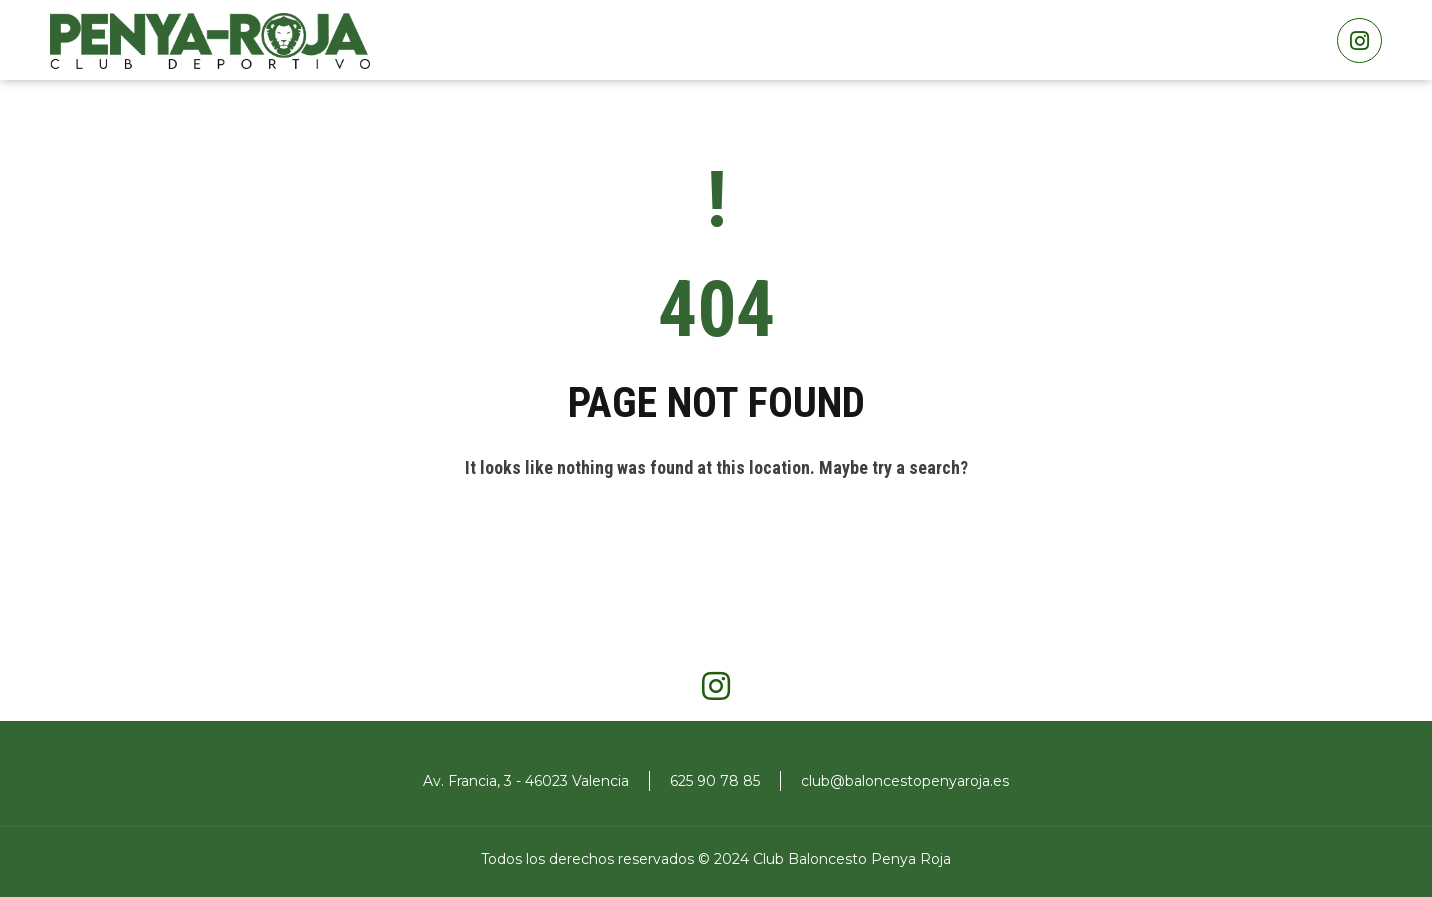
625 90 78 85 (715, 781)
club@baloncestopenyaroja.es (905, 781)
